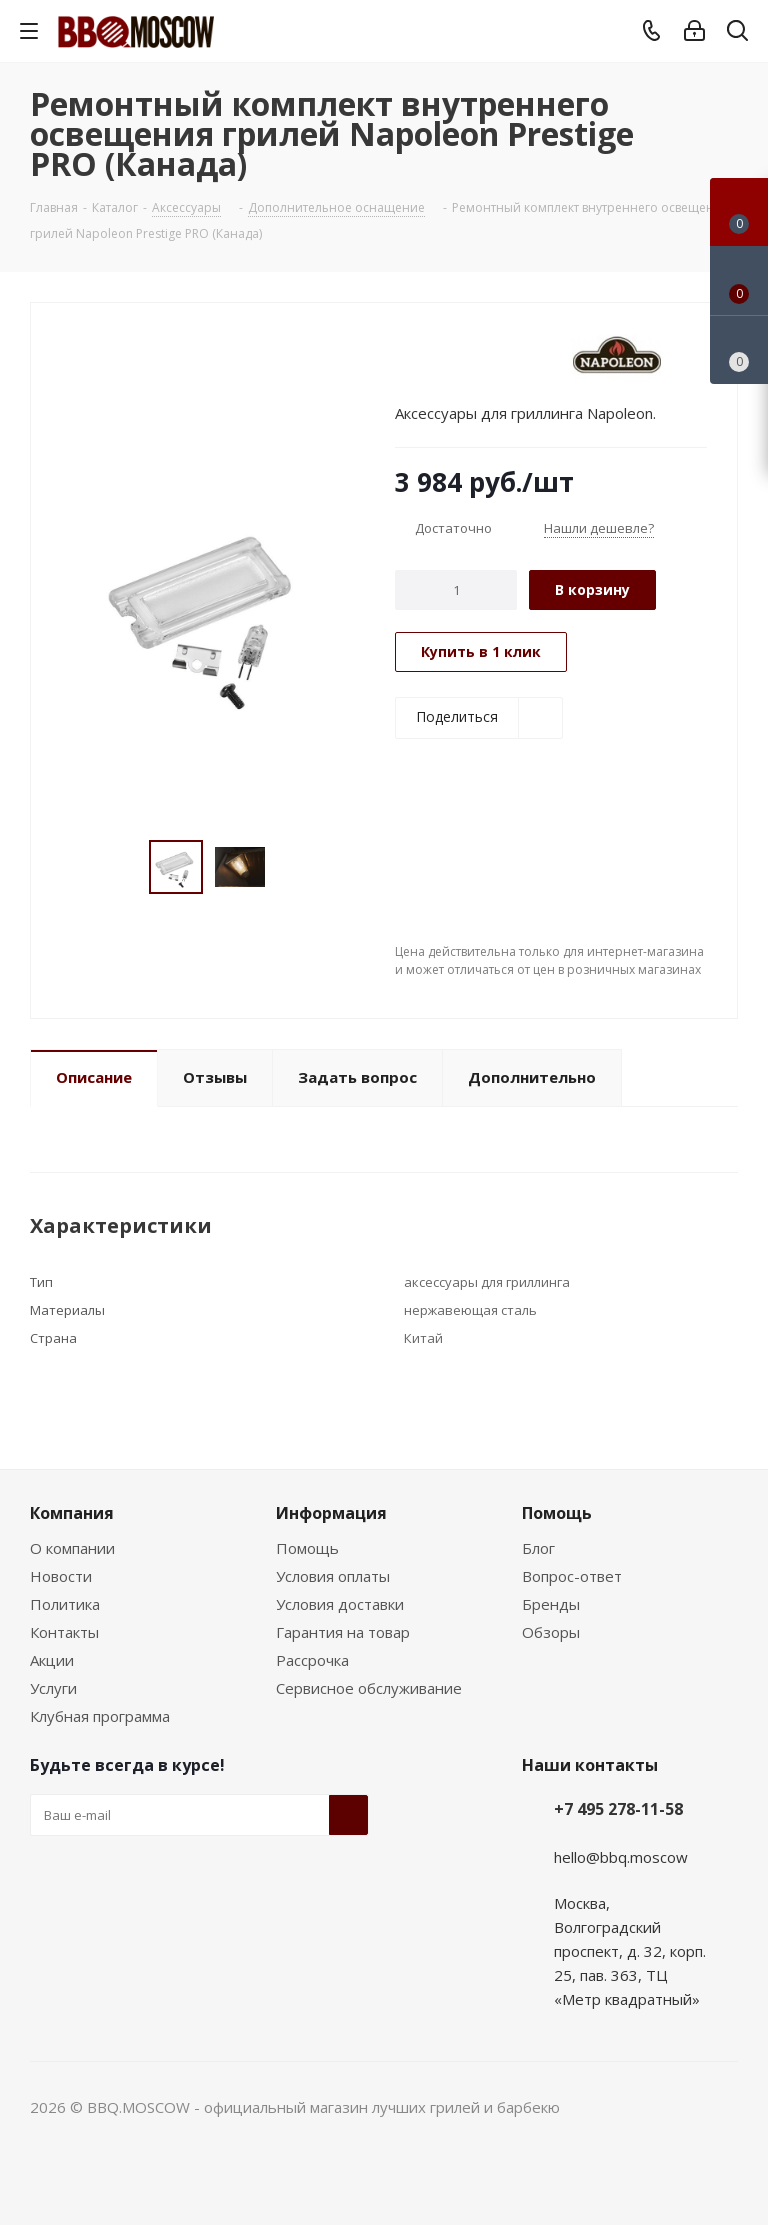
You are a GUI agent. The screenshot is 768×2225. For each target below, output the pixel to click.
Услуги (53, 1688)
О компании (72, 1548)
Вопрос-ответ (572, 1576)
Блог (538, 1548)
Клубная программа (100, 1716)
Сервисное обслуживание (369, 1688)
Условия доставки (340, 1604)
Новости (61, 1576)
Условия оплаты (333, 1576)
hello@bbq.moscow (621, 1857)
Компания (72, 1513)
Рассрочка (312, 1660)
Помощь (307, 1548)
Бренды (551, 1604)
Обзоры (551, 1632)
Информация (331, 1513)
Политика (65, 1604)
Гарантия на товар (343, 1632)
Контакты (64, 1632)
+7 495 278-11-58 (618, 1809)
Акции (52, 1660)
